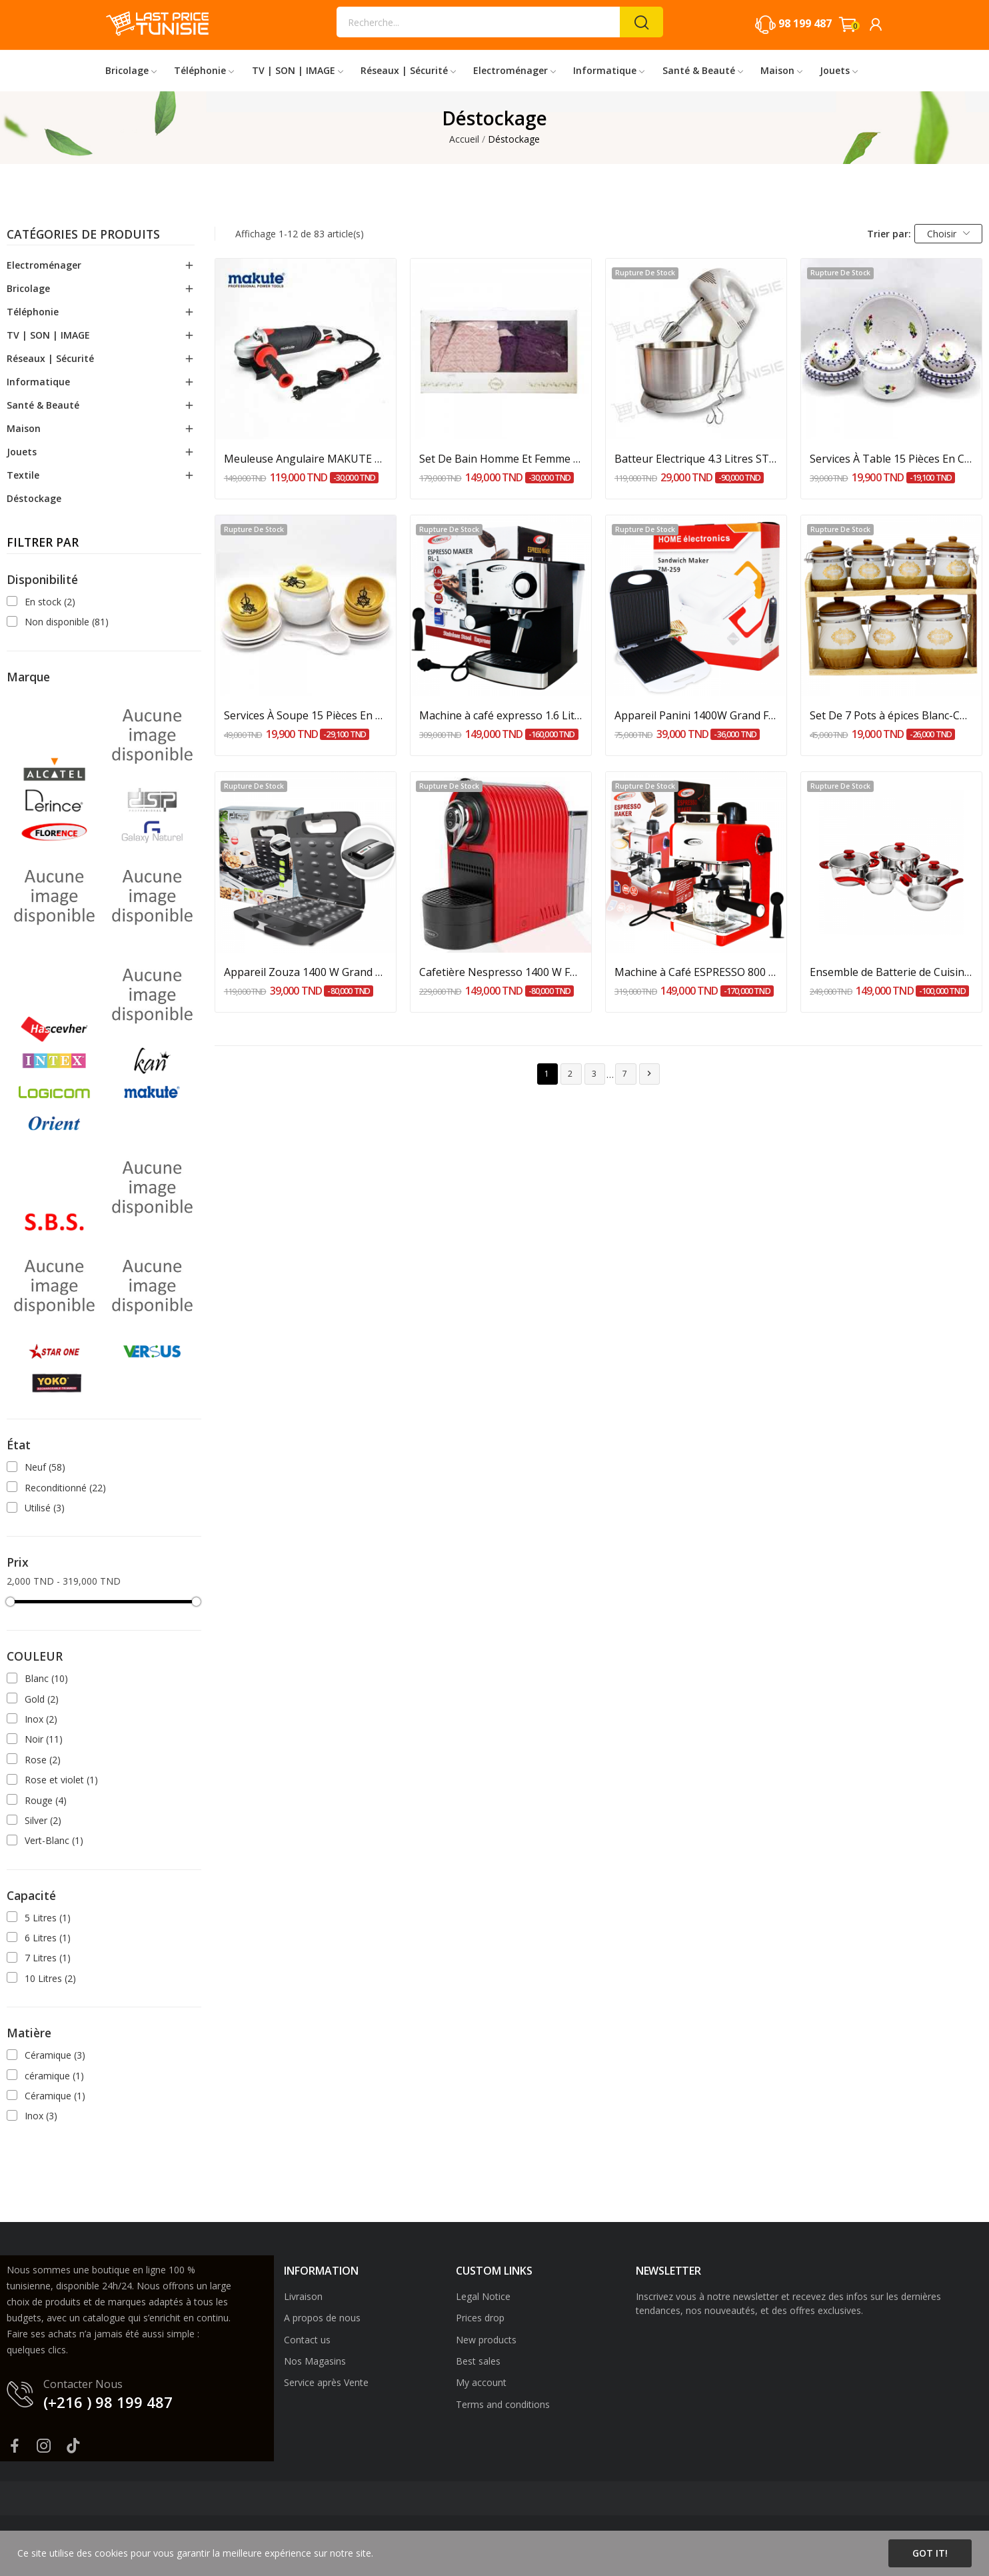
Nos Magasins (315, 2361)
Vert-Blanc (54, 1840)
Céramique (55, 2055)
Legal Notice (483, 2296)
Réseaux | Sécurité (50, 358)
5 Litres (48, 1917)
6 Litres (48, 1937)
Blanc (46, 1678)
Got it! (930, 2553)
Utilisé (45, 1507)
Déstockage (34, 498)
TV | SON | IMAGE (48, 335)
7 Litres (48, 1957)
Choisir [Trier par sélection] (948, 233)
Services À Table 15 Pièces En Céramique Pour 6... (891, 458)
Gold (42, 1699)
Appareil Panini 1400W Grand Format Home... (696, 715)
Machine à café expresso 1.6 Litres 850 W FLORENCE (500, 715)
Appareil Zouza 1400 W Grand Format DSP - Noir (305, 972)
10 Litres (50, 1978)
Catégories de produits (83, 235)
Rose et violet (61, 1779)
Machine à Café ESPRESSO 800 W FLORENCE (696, 972)
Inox (41, 1719)
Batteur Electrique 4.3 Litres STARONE (696, 458)
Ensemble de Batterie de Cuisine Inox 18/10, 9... (891, 972)
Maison (24, 428)
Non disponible (67, 621)
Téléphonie (33, 311)
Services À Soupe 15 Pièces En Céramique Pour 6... (305, 715)
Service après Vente (326, 2382)
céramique (54, 2075)
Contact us (307, 2339)
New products (486, 2339)
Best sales (478, 2361)
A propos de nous (322, 2317)
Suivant (649, 1073)
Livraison (303, 2296)
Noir (44, 1739)
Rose (43, 1759)
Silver (43, 1820)
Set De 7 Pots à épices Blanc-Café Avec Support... (891, 715)
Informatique (38, 381)
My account (481, 2382)
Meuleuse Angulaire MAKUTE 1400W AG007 (305, 458)
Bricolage (28, 288)
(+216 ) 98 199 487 (108, 2402)
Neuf (45, 1467)
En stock (50, 601)
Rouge (46, 1800)
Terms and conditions (503, 2404)
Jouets (22, 451)
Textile (23, 475)
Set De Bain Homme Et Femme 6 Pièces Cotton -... (500, 458)
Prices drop (480, 2317)
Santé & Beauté (43, 405)
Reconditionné (65, 1487)
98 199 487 (805, 23)
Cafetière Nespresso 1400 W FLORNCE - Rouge (500, 972)
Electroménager (44, 265)
